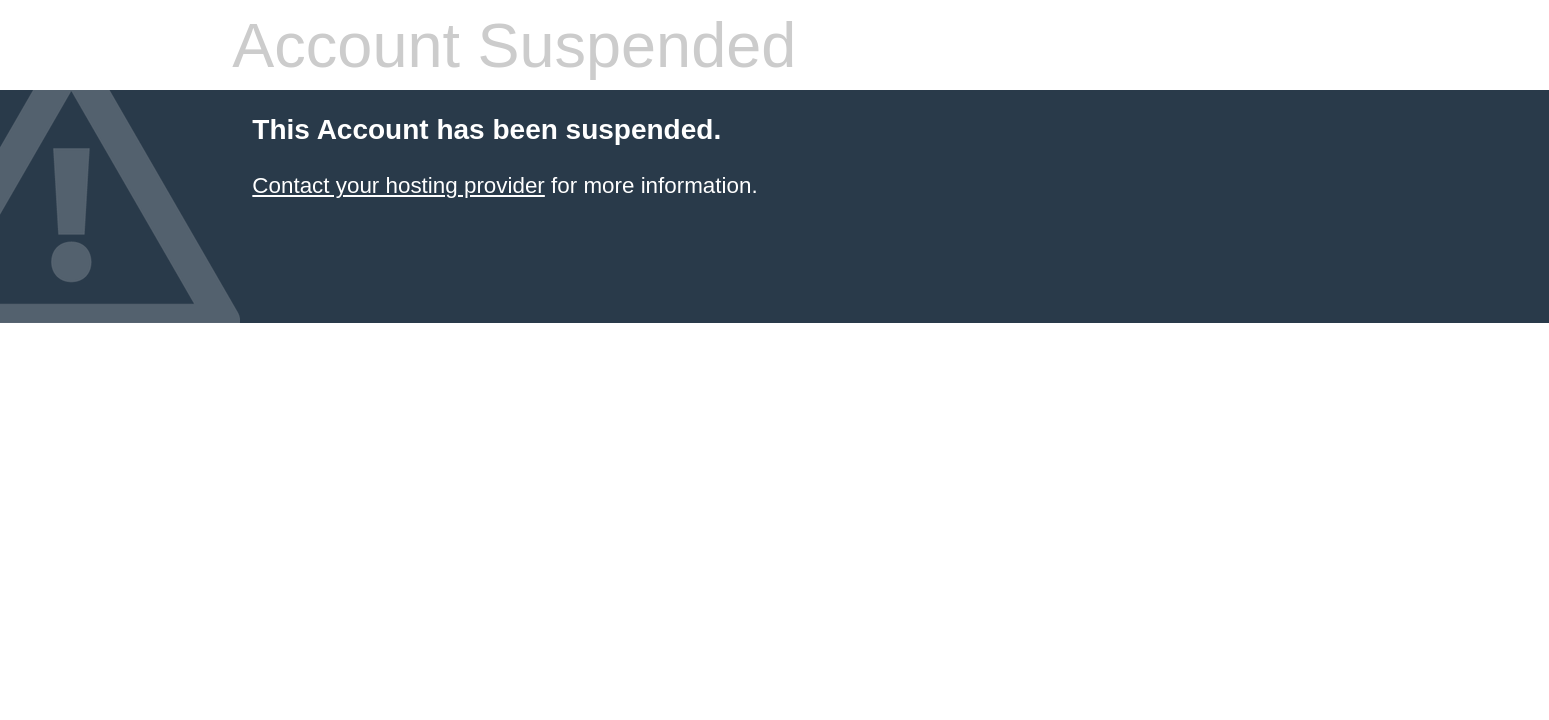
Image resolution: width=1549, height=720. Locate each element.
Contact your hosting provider (398, 185)
